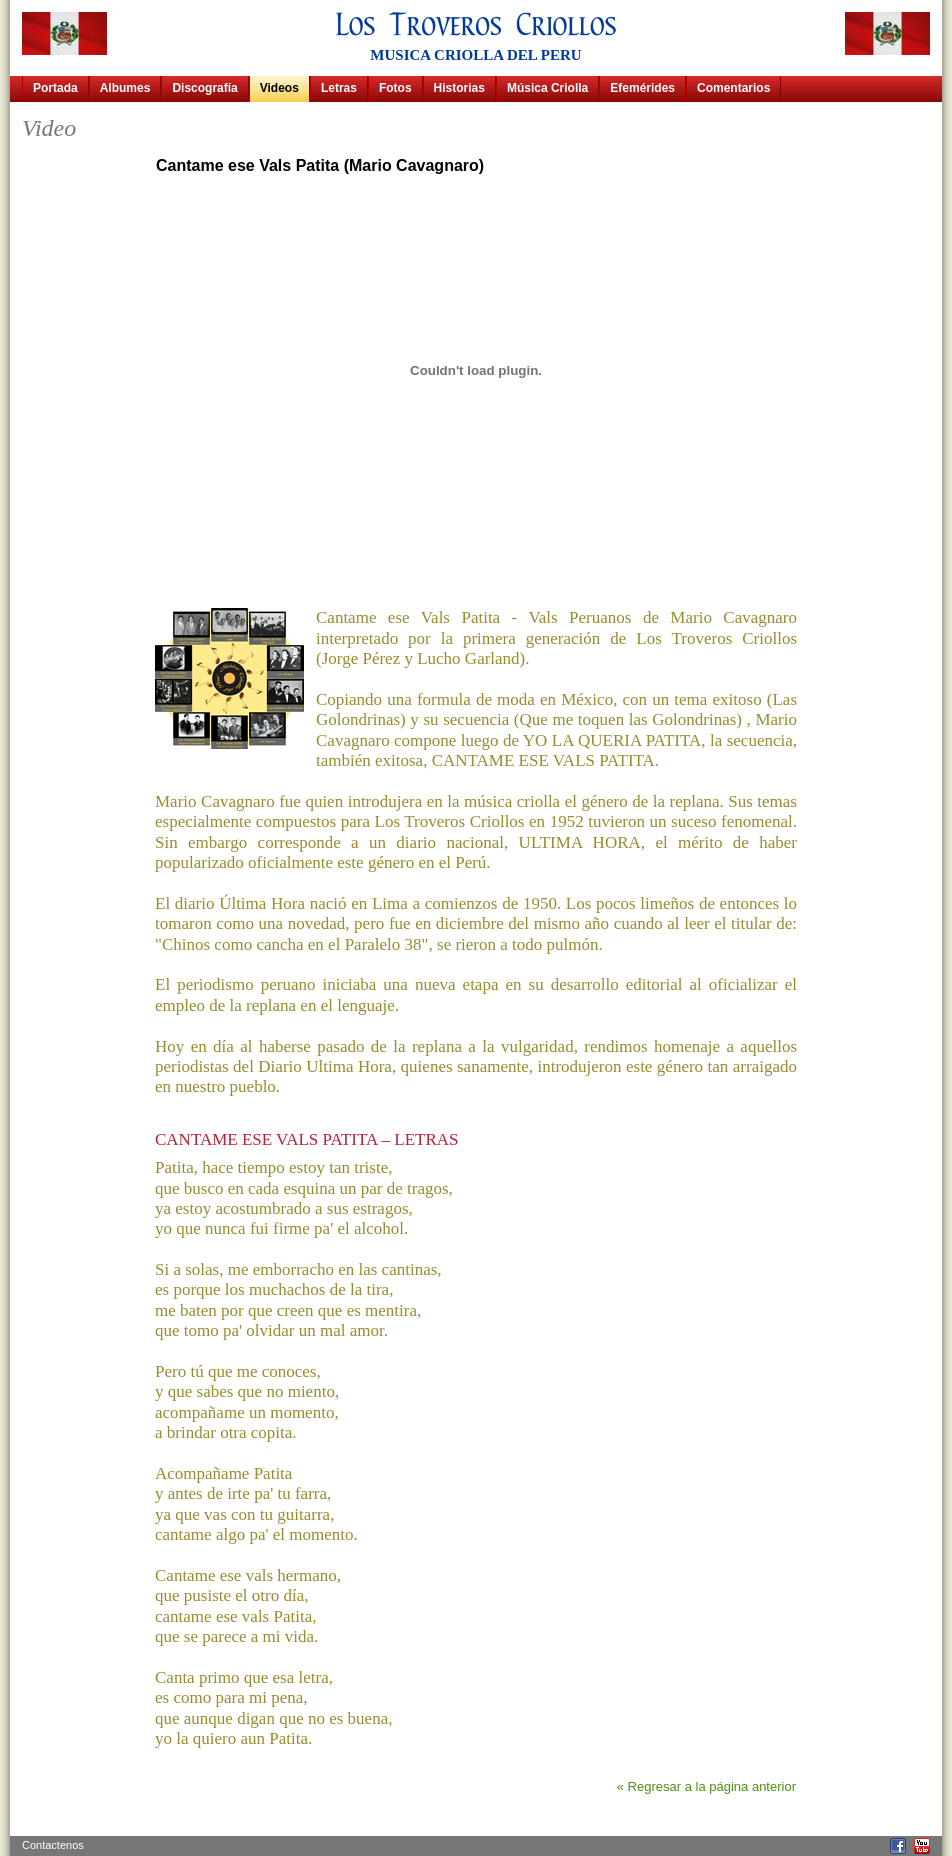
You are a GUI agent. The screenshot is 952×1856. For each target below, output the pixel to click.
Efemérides (642, 88)
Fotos (395, 88)
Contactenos (53, 1845)
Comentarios (733, 88)
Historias (459, 88)
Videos (279, 88)
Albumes (125, 88)
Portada (55, 88)
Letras (339, 88)
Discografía (204, 88)
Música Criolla (547, 88)
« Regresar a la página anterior (706, 1786)
